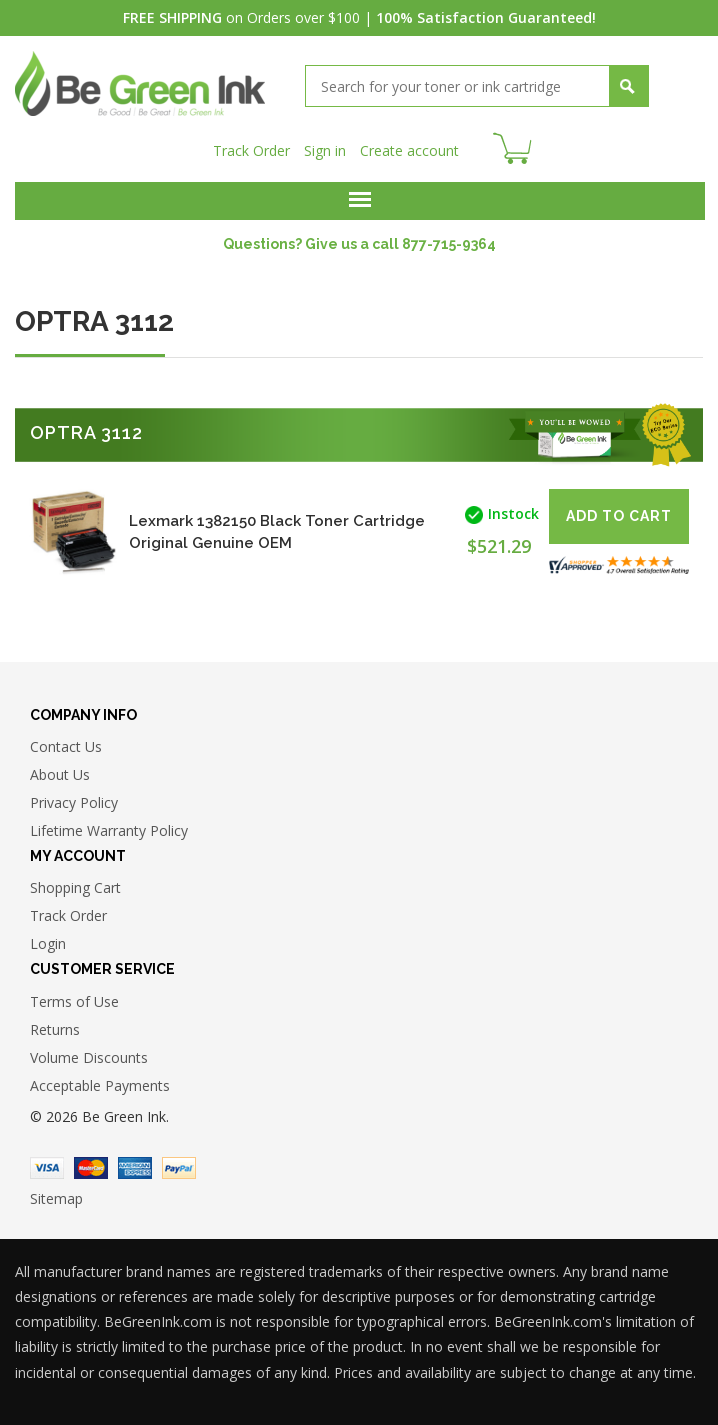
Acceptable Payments (100, 1085)
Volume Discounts (89, 1057)
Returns (55, 1029)
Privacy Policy (74, 802)
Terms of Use (74, 1001)
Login (48, 943)
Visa (47, 1168)
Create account (409, 150)
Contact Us (66, 746)
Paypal (179, 1168)
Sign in (325, 150)
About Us (60, 774)
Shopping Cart (75, 887)
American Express (135, 1168)
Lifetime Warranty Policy (109, 830)
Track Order (251, 150)
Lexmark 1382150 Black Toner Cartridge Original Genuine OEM (277, 532)
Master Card (91, 1168)
